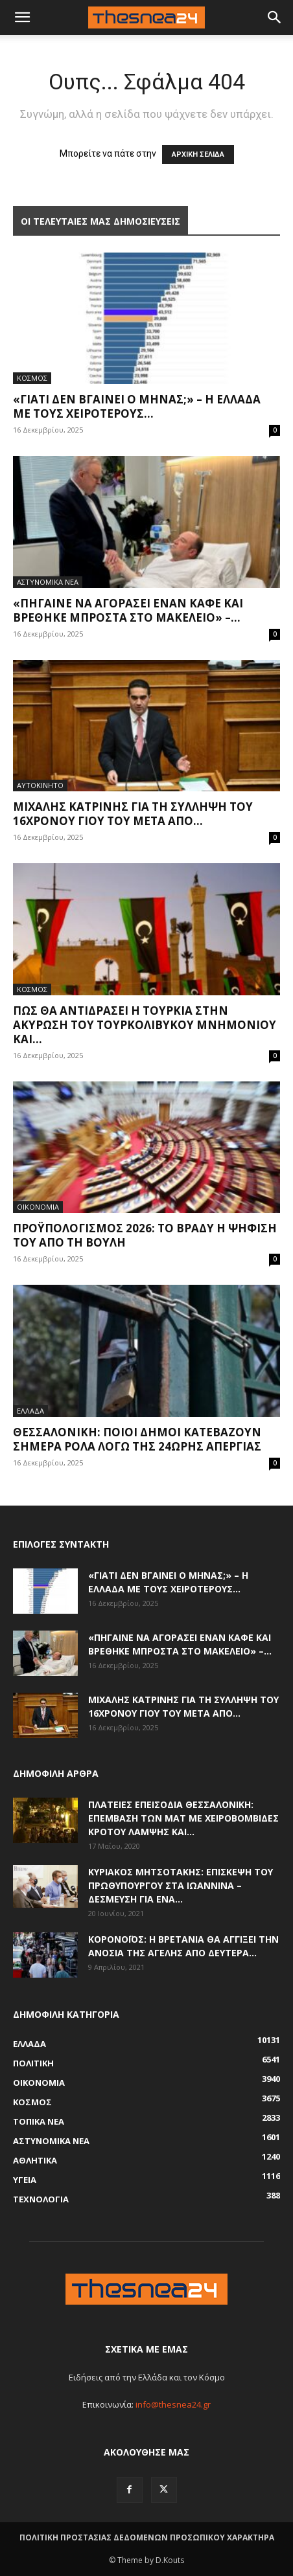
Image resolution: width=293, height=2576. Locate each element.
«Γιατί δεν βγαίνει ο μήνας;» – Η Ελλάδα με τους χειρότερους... (137, 406)
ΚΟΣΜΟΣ (32, 378)
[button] (275, 17)
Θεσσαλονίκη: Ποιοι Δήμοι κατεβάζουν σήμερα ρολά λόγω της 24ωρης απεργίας (137, 1439)
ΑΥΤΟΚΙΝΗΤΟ (40, 785)
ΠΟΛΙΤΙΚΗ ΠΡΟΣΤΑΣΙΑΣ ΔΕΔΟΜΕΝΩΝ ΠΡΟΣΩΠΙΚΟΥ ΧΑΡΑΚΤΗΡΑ (146, 2537)
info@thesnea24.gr (173, 2404)
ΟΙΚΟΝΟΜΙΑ (38, 1207)
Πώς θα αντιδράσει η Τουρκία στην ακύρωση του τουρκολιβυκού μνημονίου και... (144, 1024)
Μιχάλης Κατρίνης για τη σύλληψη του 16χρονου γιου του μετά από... (133, 813)
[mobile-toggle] (22, 17)
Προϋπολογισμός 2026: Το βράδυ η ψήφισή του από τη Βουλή (145, 1235)
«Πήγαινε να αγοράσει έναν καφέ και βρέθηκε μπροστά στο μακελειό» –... (128, 610)
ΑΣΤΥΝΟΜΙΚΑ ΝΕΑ (47, 582)
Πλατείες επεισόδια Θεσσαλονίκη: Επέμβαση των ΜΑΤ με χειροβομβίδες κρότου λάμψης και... (183, 1818)
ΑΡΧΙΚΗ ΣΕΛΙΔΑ (198, 154)
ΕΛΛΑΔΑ (30, 1411)
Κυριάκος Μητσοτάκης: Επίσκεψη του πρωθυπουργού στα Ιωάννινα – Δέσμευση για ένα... (180, 1885)
